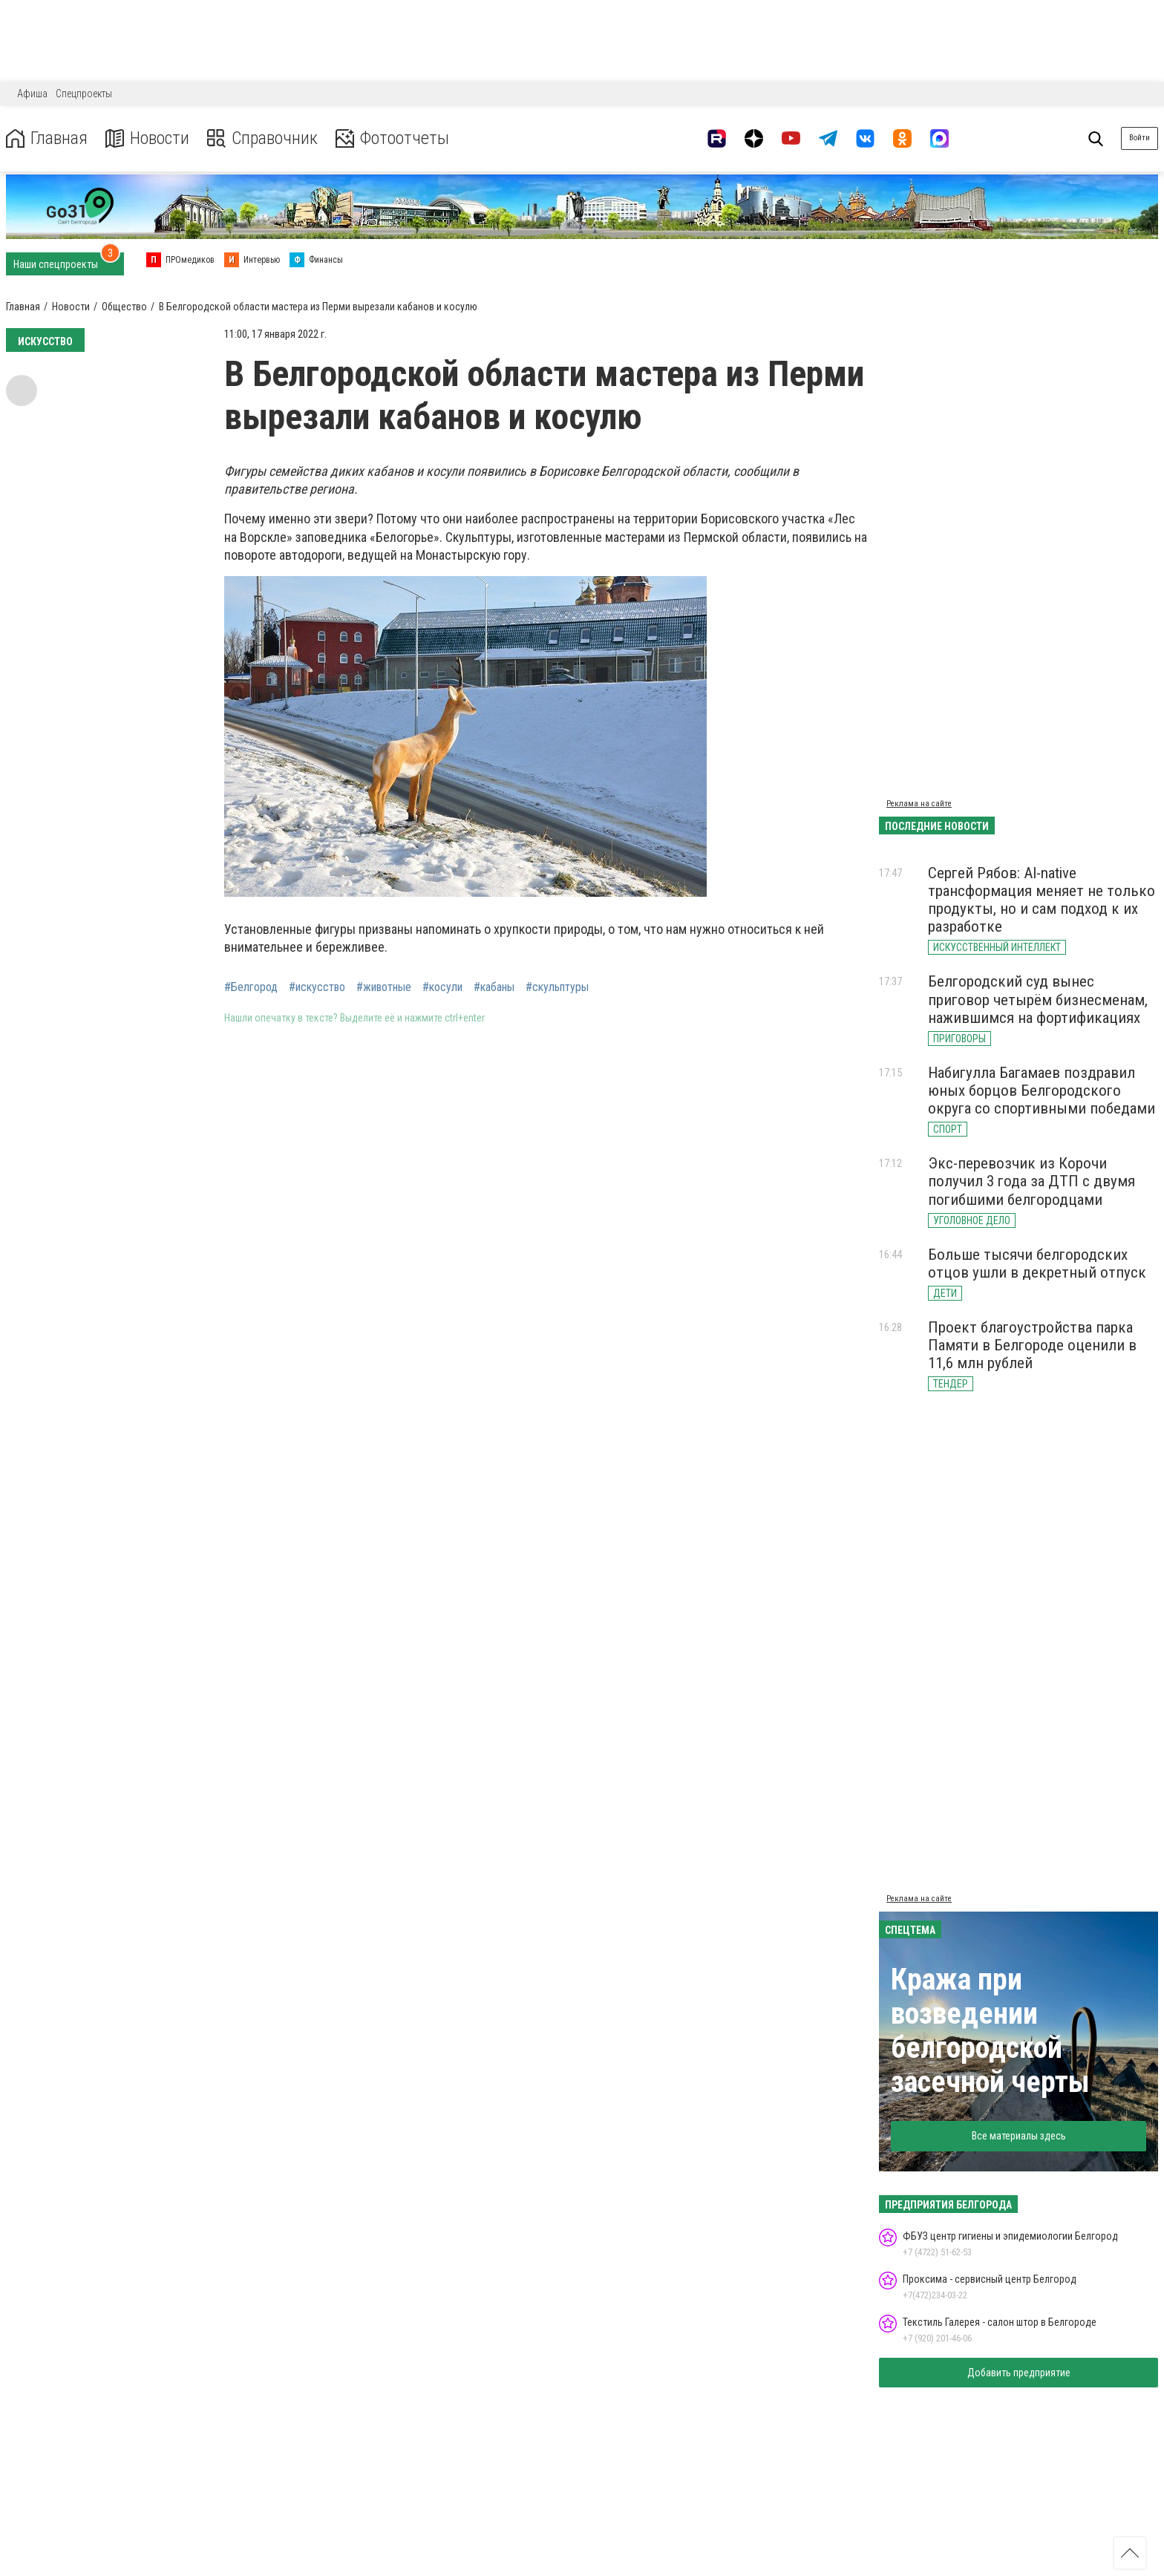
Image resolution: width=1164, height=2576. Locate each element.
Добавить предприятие (1018, 2373)
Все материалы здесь (1019, 2136)
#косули (442, 987)
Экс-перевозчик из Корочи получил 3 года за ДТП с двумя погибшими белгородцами (1031, 1181)
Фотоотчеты (392, 138)
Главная (47, 138)
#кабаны (494, 987)
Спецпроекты (84, 93)
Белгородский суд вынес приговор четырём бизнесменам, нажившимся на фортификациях (1038, 999)
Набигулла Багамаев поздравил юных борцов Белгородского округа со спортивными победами (1041, 1090)
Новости (147, 138)
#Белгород (251, 987)
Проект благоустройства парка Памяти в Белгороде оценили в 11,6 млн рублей (1032, 1345)
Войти (1139, 138)
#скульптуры (557, 987)
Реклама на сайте (919, 803)
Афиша (32, 93)
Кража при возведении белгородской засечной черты (990, 2030)
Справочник (262, 138)
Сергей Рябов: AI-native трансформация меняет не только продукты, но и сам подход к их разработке (1041, 899)
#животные (383, 987)
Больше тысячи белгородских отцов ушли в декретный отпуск (1037, 1263)
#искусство (317, 987)
